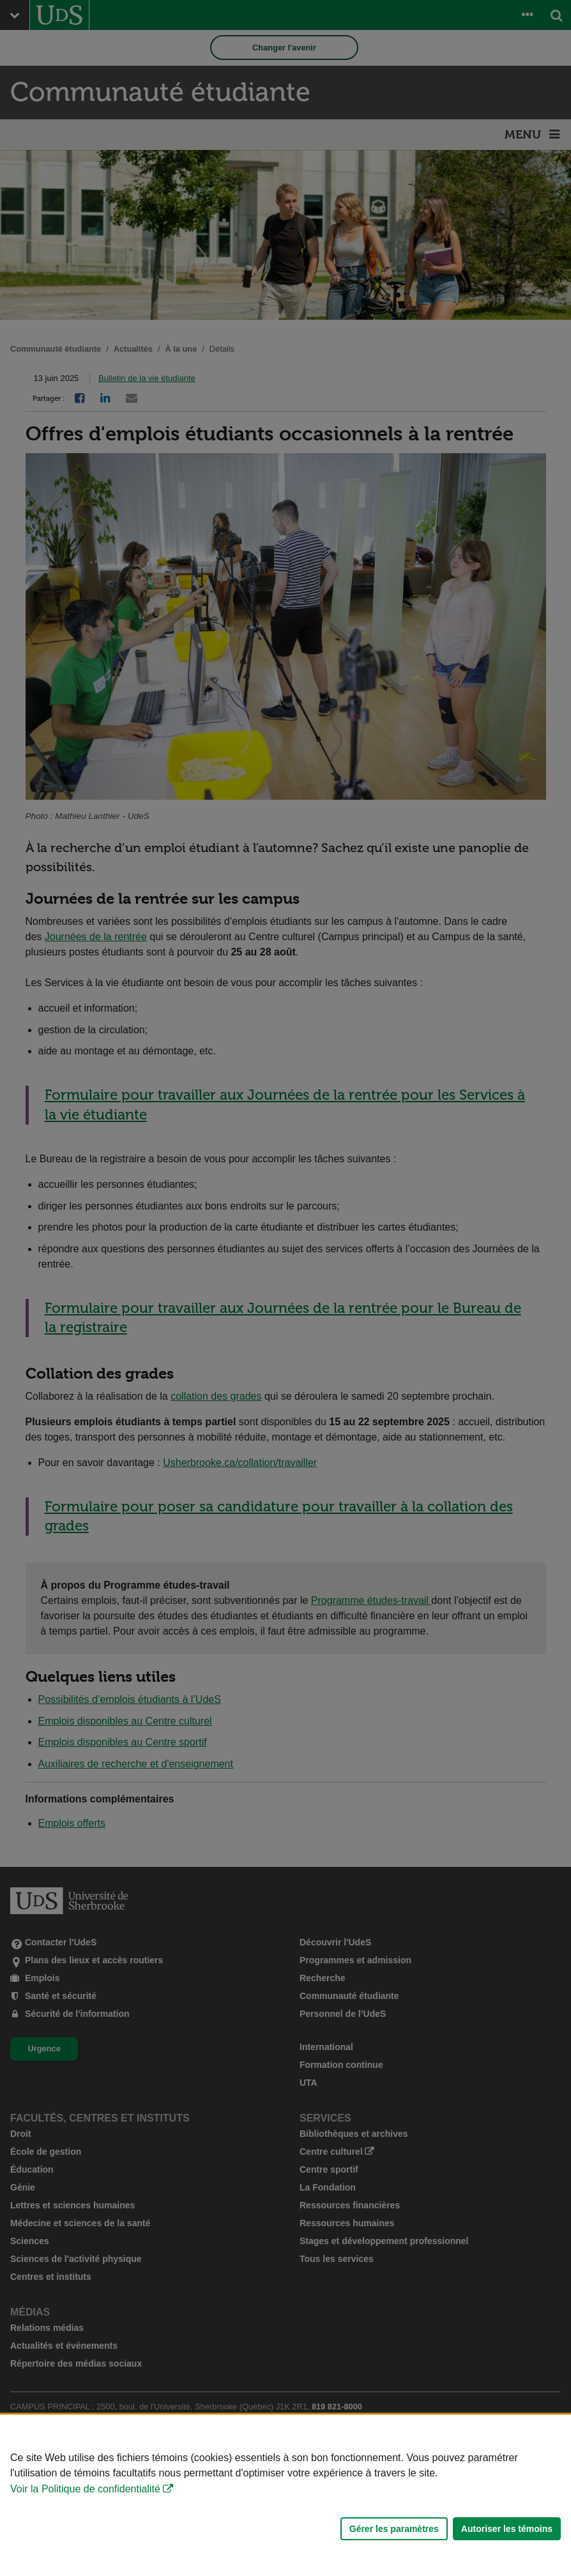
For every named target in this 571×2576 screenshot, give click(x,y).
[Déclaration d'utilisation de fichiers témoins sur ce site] (285, 2495)
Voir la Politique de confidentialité (85, 2488)
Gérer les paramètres (394, 2529)
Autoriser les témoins (506, 2529)
